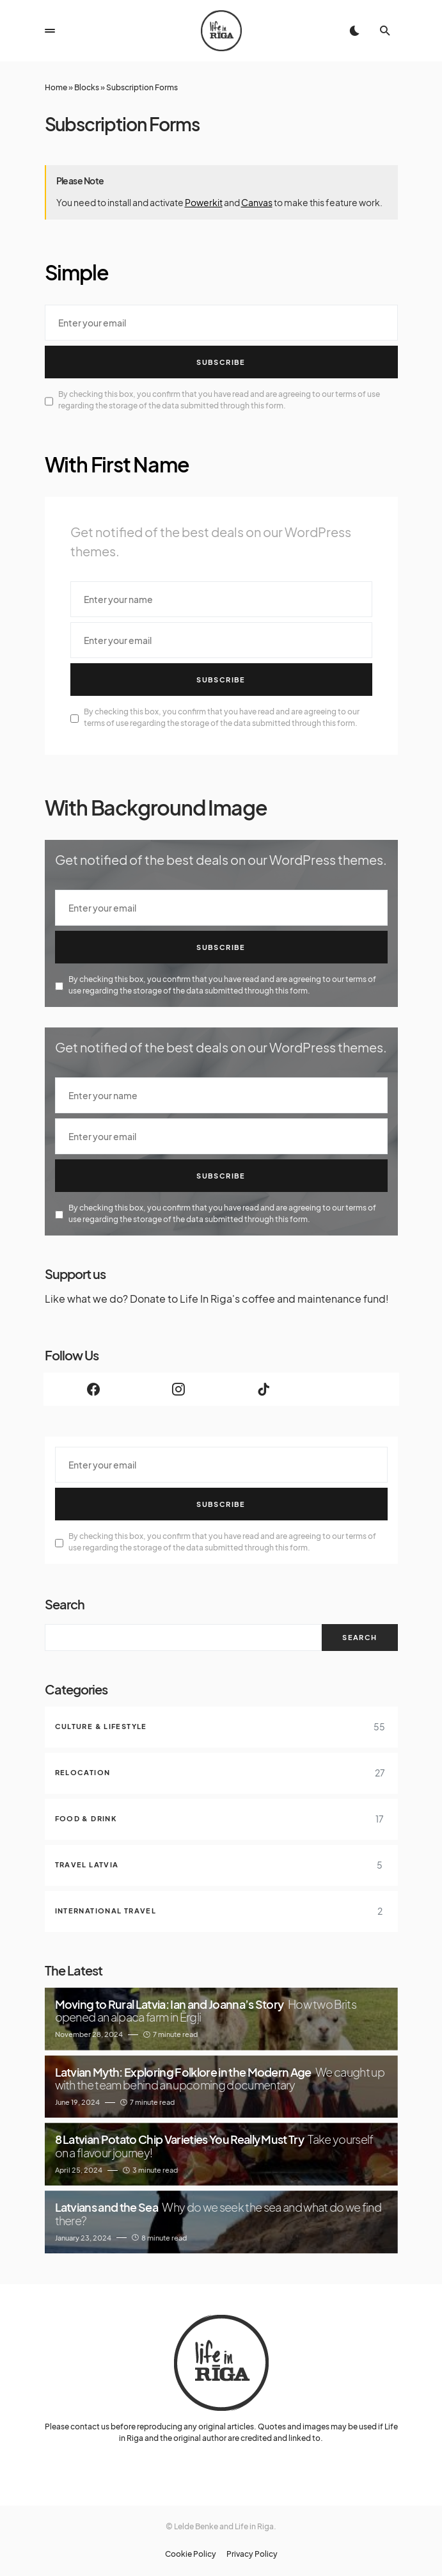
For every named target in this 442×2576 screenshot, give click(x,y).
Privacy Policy (252, 2554)
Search (64, 1604)
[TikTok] (263, 1389)
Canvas (256, 202)
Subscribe (220, 362)
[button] (50, 30)
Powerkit (204, 202)
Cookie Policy (190, 2554)
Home (56, 87)
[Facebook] (93, 1389)
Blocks (86, 87)
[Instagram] (178, 1389)
